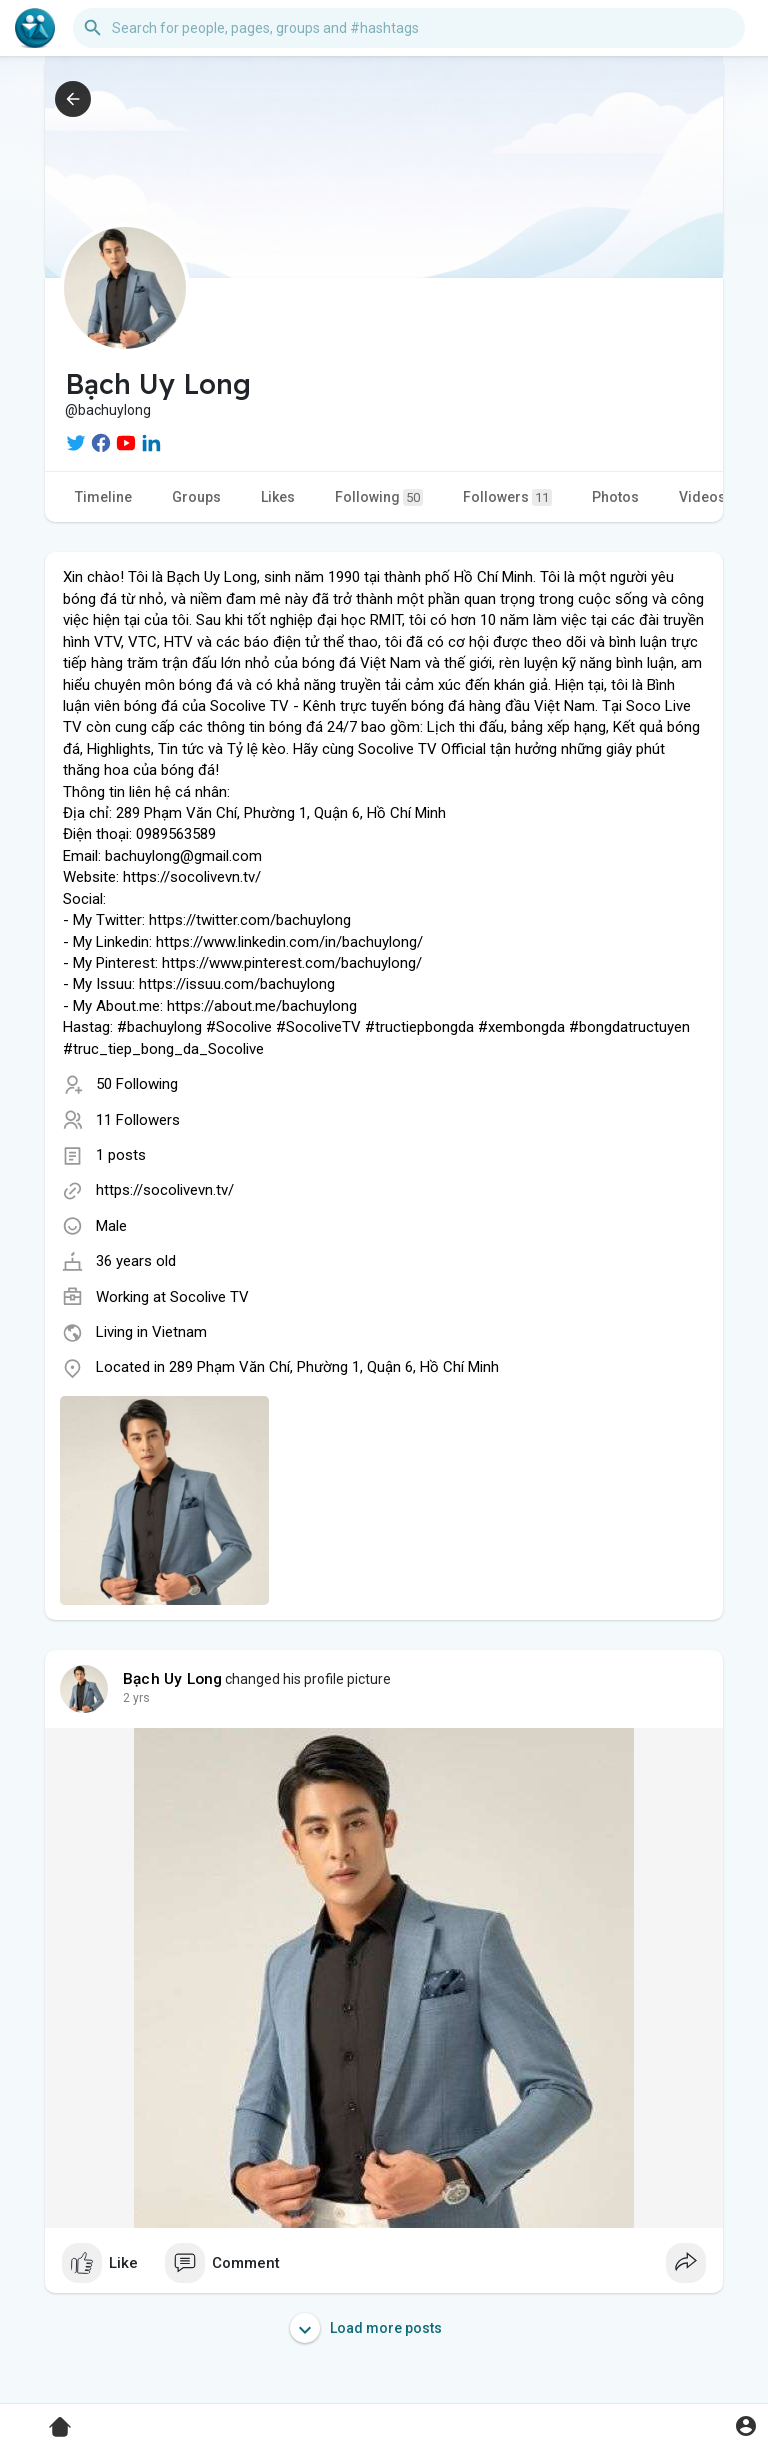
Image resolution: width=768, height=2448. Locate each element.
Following (379, 497)
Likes (278, 497)
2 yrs (136, 1698)
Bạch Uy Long (172, 1679)
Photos (615, 497)
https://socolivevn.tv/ (165, 1190)
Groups (196, 497)
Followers (507, 497)
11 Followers (138, 1120)
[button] (409, 28)
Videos (702, 497)
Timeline (103, 497)
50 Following (137, 1084)
